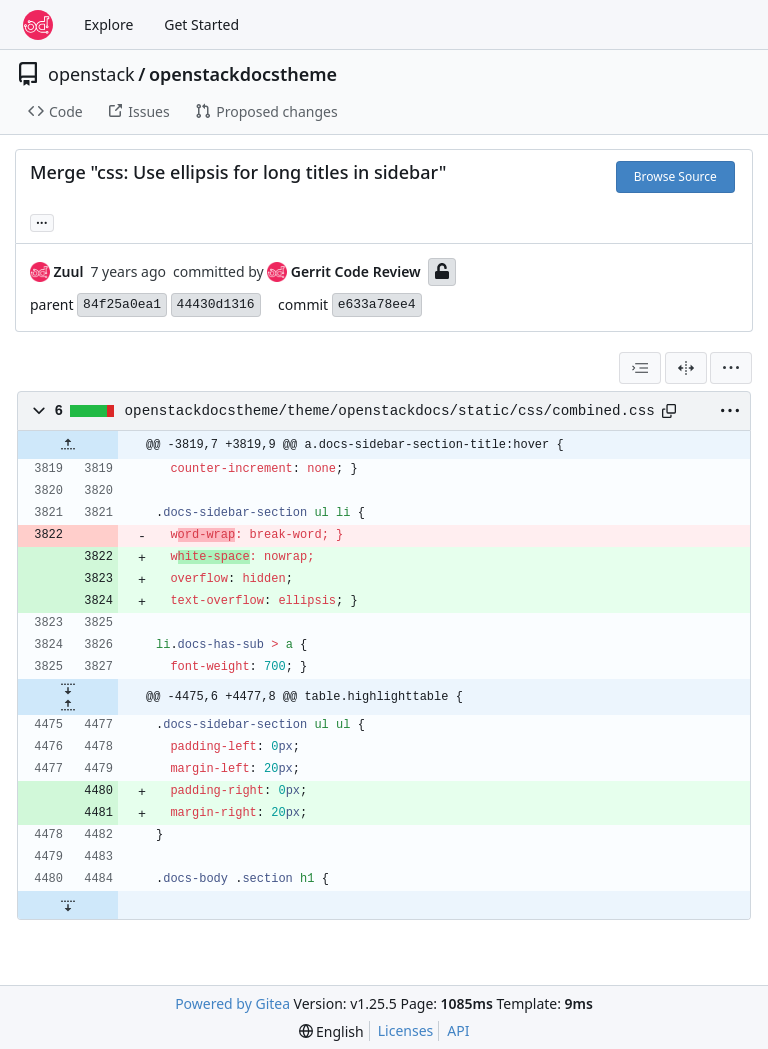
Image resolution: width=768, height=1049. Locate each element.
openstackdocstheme (243, 74)
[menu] (731, 368)
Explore (108, 24)
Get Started (201, 24)
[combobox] (640, 368)
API (458, 1030)
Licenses (406, 1030)
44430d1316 (216, 304)
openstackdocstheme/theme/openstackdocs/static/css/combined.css (390, 411)
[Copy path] (669, 411)
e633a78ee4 (377, 304)
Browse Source (675, 176)
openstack (91, 74)
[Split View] (686, 368)
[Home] (38, 25)
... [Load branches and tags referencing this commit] (42, 221)
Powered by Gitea (232, 1003)
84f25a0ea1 (122, 304)
